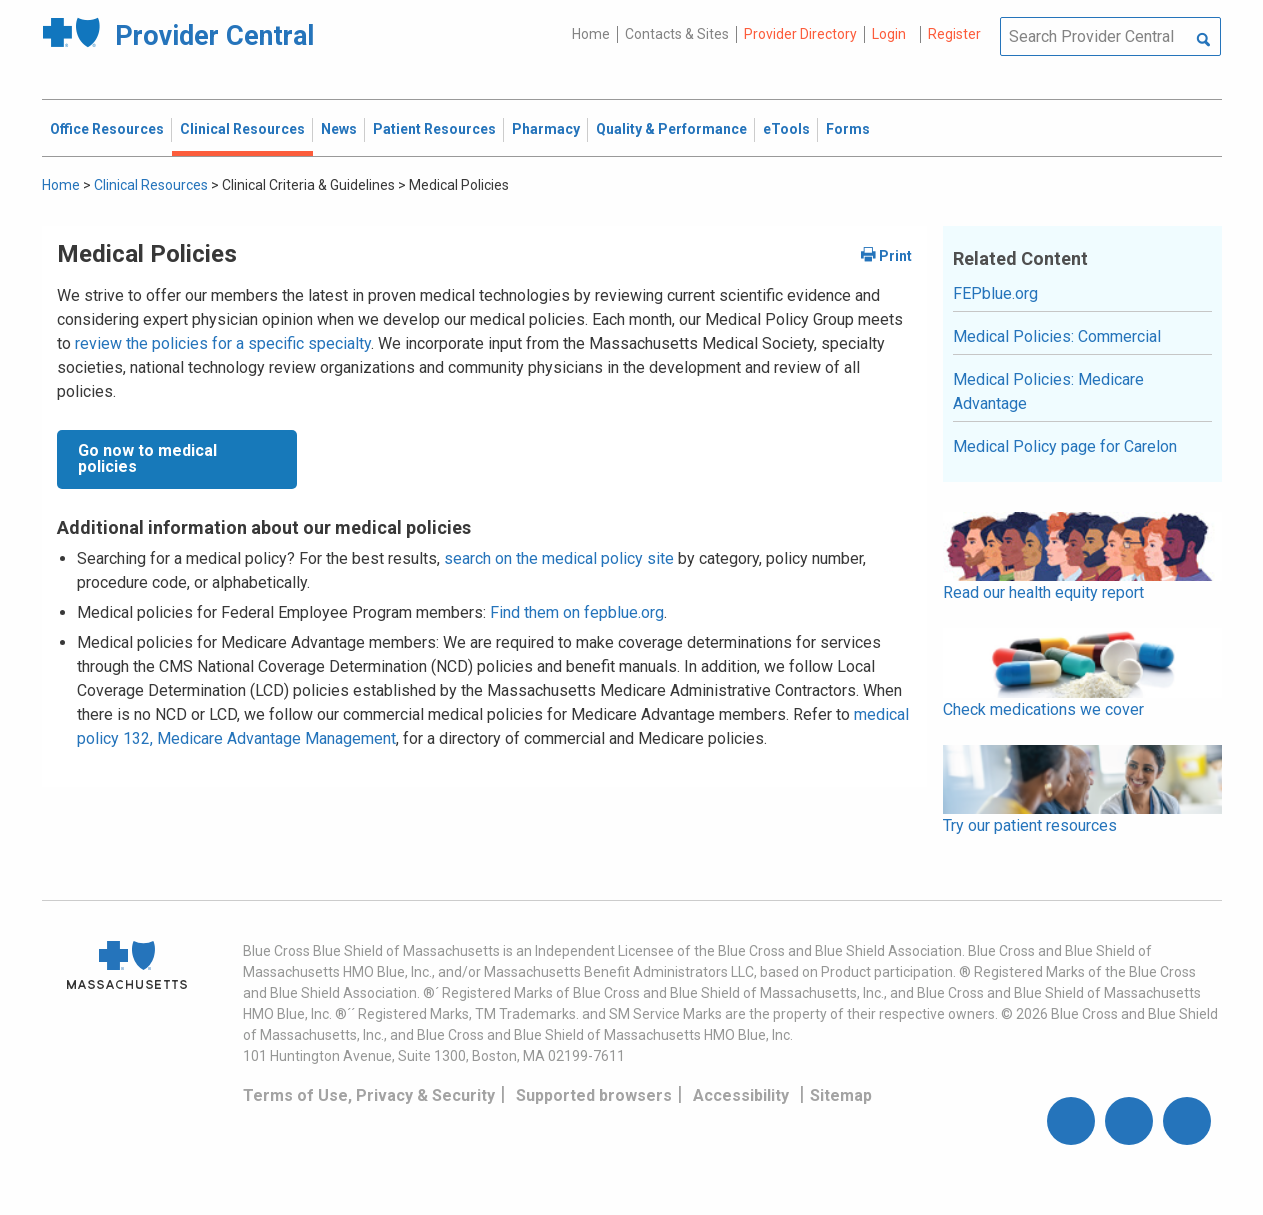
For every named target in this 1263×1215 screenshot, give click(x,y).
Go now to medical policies (147, 458)
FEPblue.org (995, 293)
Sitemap (841, 1095)
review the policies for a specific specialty (223, 343)
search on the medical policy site (559, 558)
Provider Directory (800, 34)
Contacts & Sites (677, 34)
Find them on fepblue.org (577, 612)
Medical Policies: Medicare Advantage (1048, 391)
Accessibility (741, 1095)
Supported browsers (594, 1095)
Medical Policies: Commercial (1057, 336)
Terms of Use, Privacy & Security (369, 1095)
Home (591, 34)
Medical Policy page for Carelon (1065, 446)
